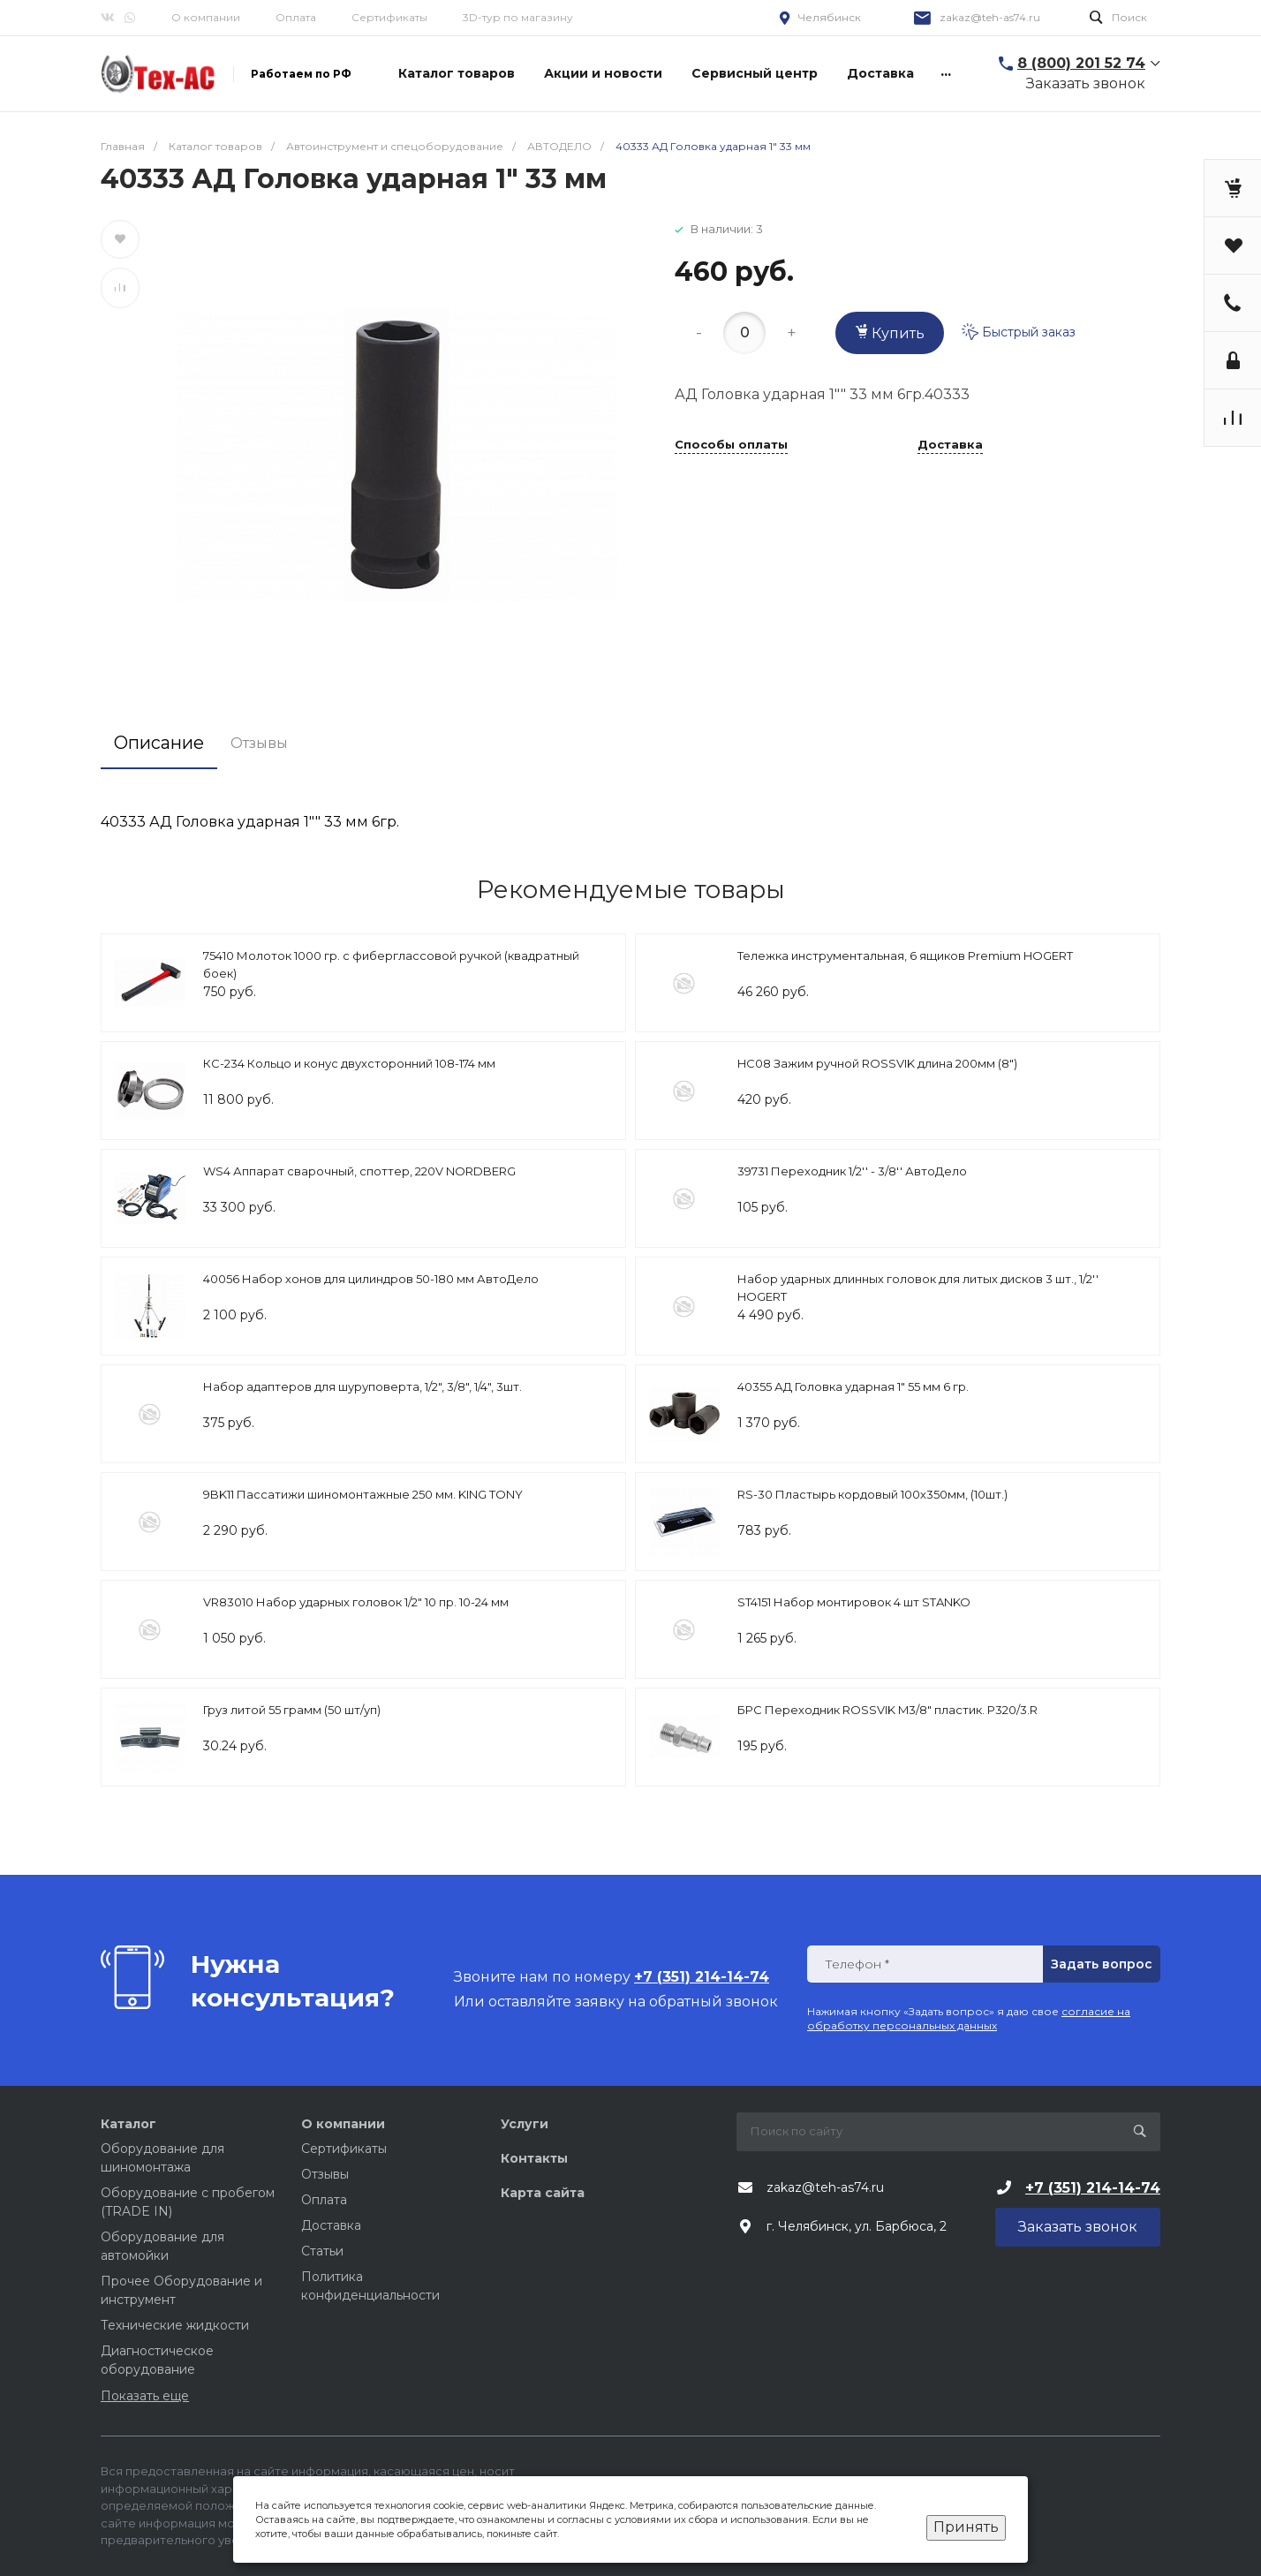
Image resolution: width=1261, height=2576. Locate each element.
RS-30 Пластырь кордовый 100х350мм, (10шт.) (872, 1494)
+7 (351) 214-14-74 (1092, 2187)
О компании (205, 17)
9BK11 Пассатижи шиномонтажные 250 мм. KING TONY (363, 1494)
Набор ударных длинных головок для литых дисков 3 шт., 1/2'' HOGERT (918, 1287)
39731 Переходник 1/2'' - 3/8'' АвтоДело (852, 1171)
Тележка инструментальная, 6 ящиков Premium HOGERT (905, 955)
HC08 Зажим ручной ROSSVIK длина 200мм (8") (877, 1063)
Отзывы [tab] (259, 743)
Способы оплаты (731, 445)
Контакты (534, 2158)
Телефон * (857, 1964)
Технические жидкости (175, 2325)
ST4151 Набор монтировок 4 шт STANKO (853, 1602)
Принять (966, 2527)
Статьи (322, 2251)
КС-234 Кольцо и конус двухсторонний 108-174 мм (349, 1063)
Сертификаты (389, 17)
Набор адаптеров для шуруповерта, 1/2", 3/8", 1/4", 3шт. (362, 1386)
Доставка (950, 445)
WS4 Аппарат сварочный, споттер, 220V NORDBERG (359, 1171)
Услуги (524, 2124)
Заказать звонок (1085, 83)
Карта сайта (543, 2193)
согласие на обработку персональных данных (968, 2018)
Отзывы (325, 2174)
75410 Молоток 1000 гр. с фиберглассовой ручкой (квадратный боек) (391, 964)
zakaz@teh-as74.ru (990, 17)
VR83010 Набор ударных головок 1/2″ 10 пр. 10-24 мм (356, 1602)
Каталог (128, 2124)
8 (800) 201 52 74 (1081, 63)
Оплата (296, 17)
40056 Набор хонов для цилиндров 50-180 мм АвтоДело (371, 1279)
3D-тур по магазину (518, 17)
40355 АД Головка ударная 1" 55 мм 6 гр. (853, 1386)
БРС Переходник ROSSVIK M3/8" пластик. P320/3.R (887, 1710)
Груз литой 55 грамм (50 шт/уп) (292, 1710)
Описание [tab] (159, 742)
